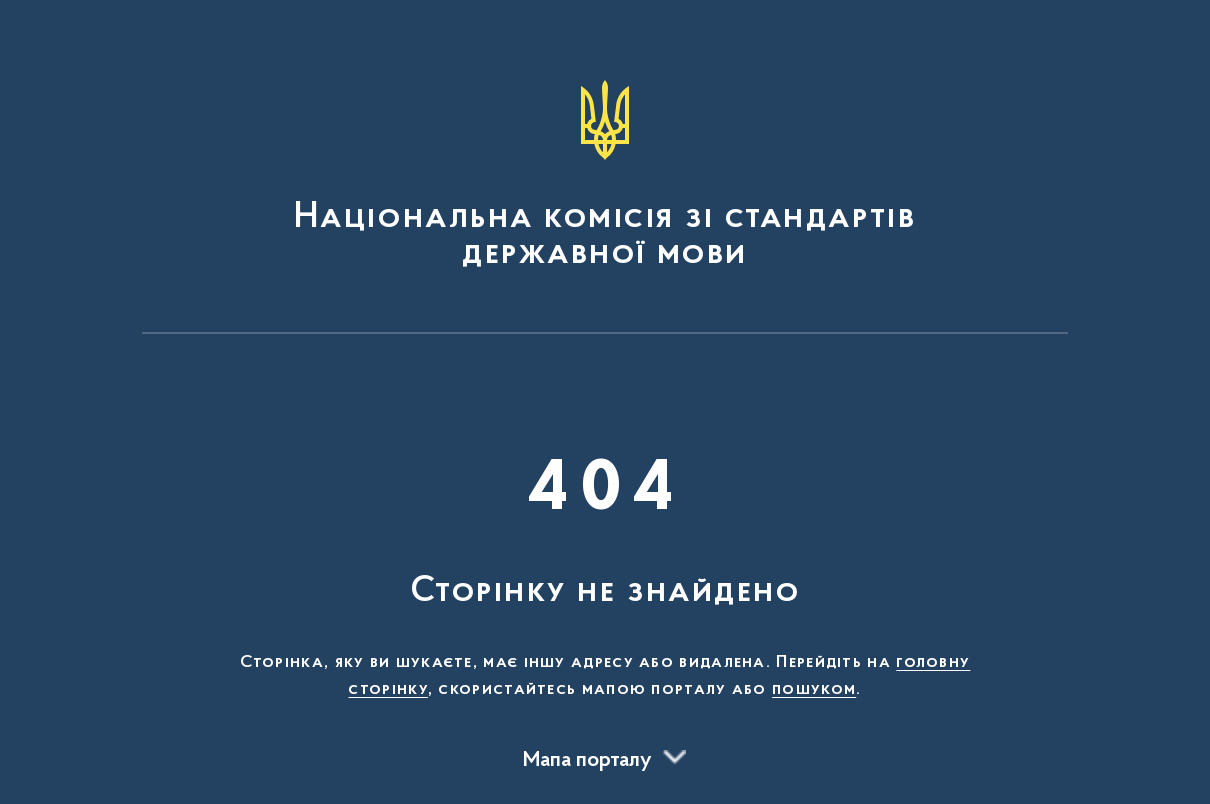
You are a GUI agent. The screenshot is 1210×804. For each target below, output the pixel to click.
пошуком (814, 690)
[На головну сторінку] (605, 176)
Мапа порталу (587, 761)
